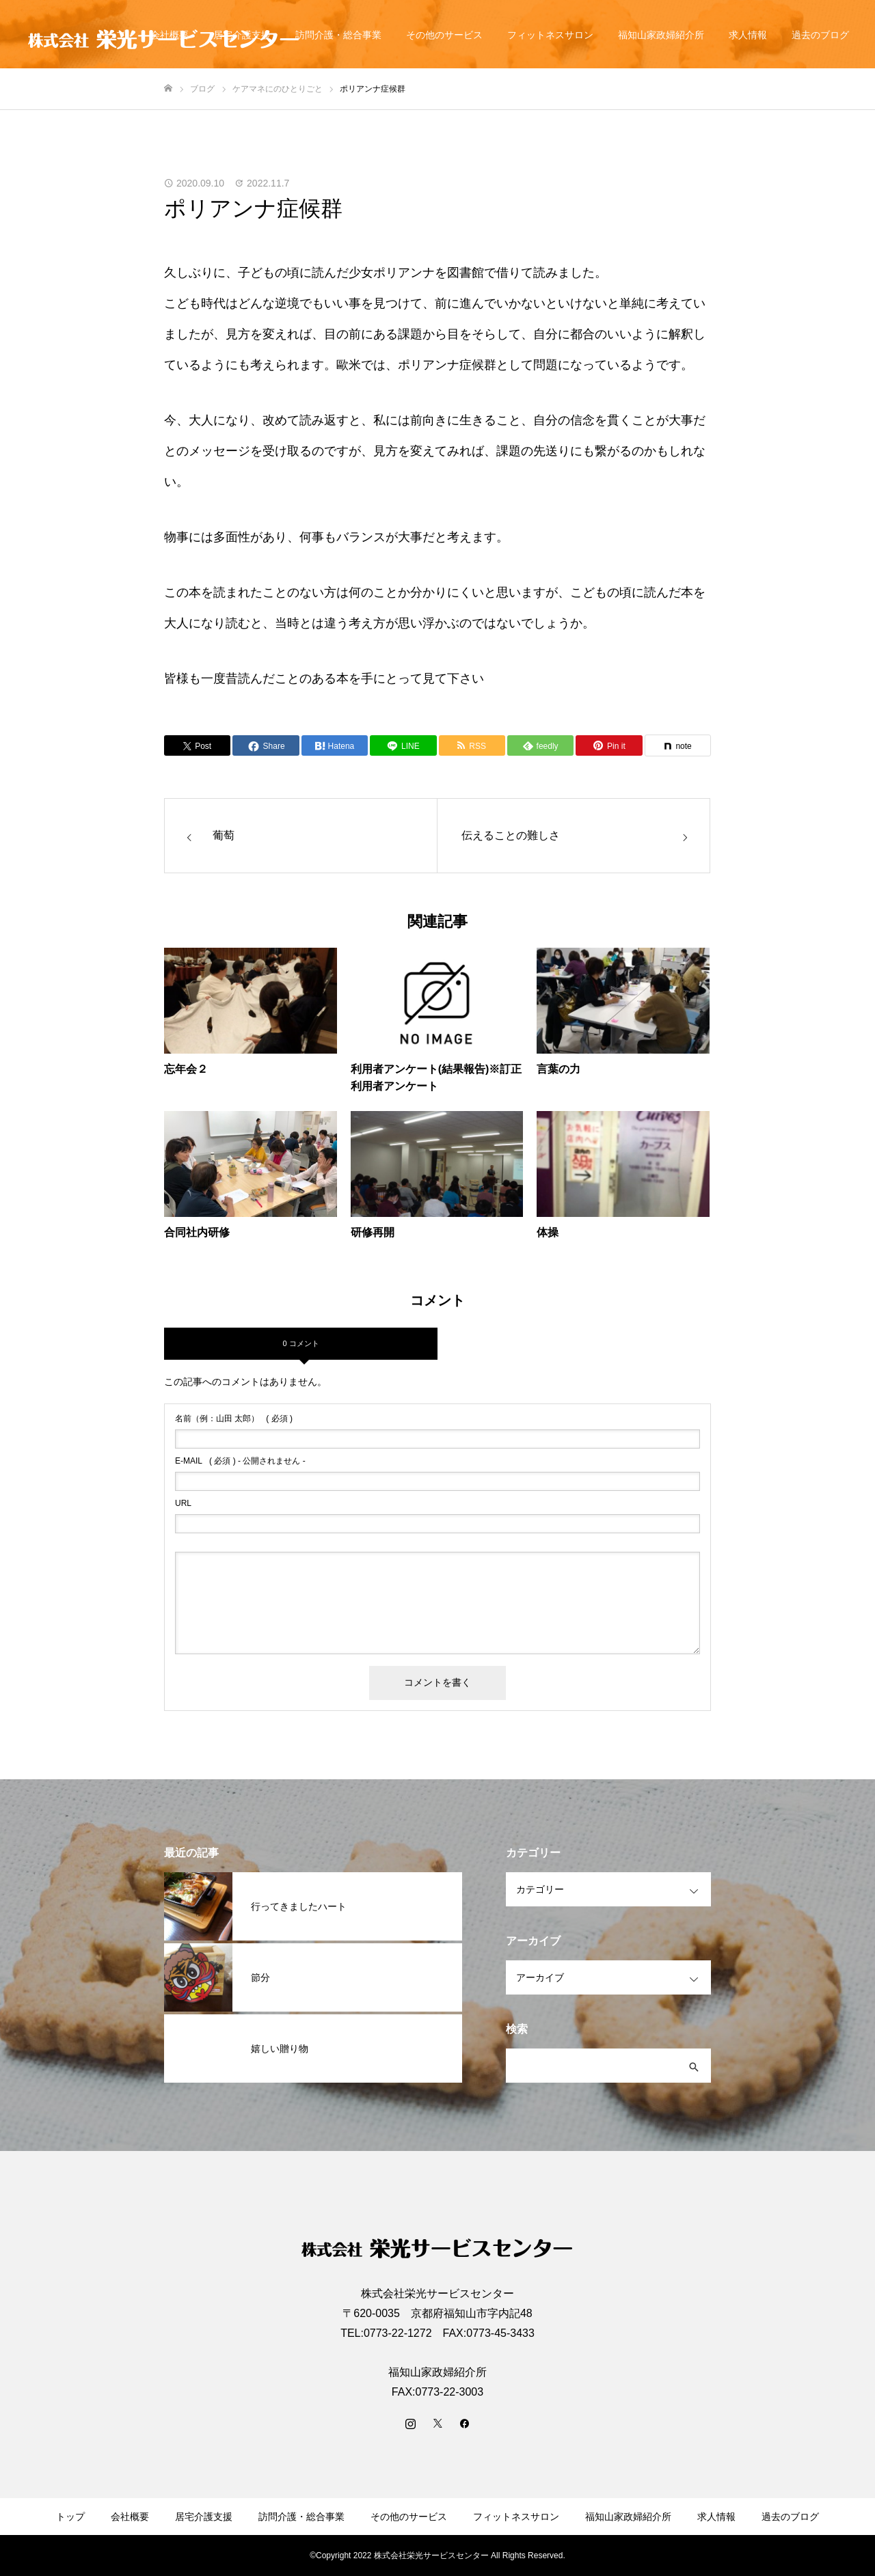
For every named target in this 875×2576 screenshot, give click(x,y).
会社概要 (130, 2516)
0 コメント (300, 1343)
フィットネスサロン (550, 34)
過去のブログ (820, 34)
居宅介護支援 (203, 2516)
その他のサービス (444, 34)
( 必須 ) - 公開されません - (240, 1461)
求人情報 (748, 34)
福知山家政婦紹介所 (661, 34)
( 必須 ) (234, 1418)
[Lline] (403, 745)
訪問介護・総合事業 (338, 34)
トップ (70, 2516)
